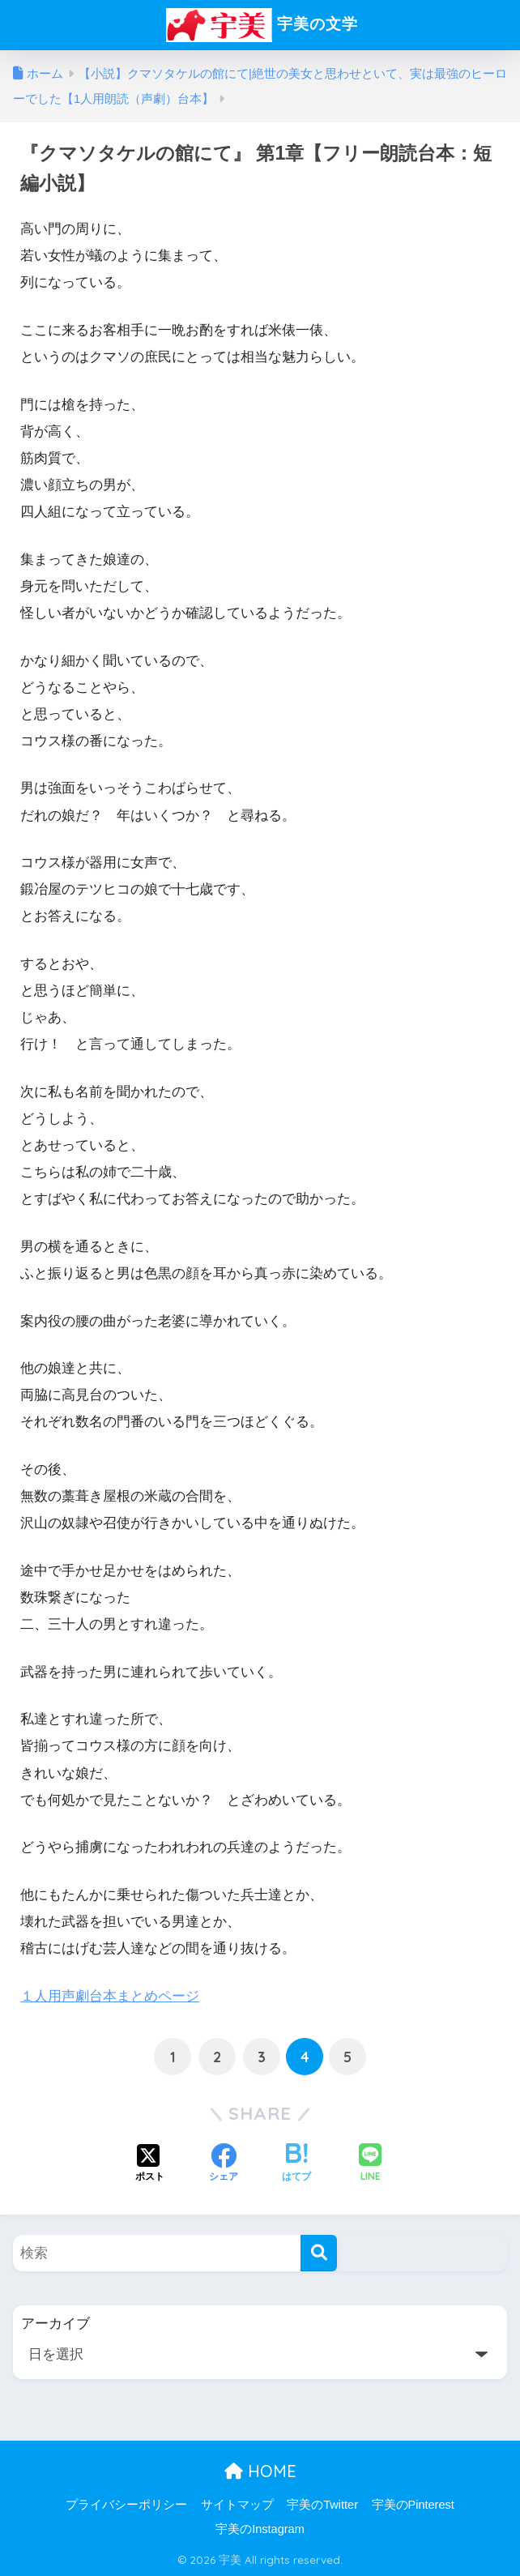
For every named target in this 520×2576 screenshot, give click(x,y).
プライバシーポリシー (126, 2504)
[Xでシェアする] (149, 2163)
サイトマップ (237, 2504)
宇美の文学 (262, 25)
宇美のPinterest (413, 2504)
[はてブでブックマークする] (296, 2163)
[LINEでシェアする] (370, 2164)
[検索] (318, 2253)
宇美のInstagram (259, 2529)
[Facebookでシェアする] (223, 2163)
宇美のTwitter (322, 2504)
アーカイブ (55, 2323)
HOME (260, 2470)
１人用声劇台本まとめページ (109, 1996)
